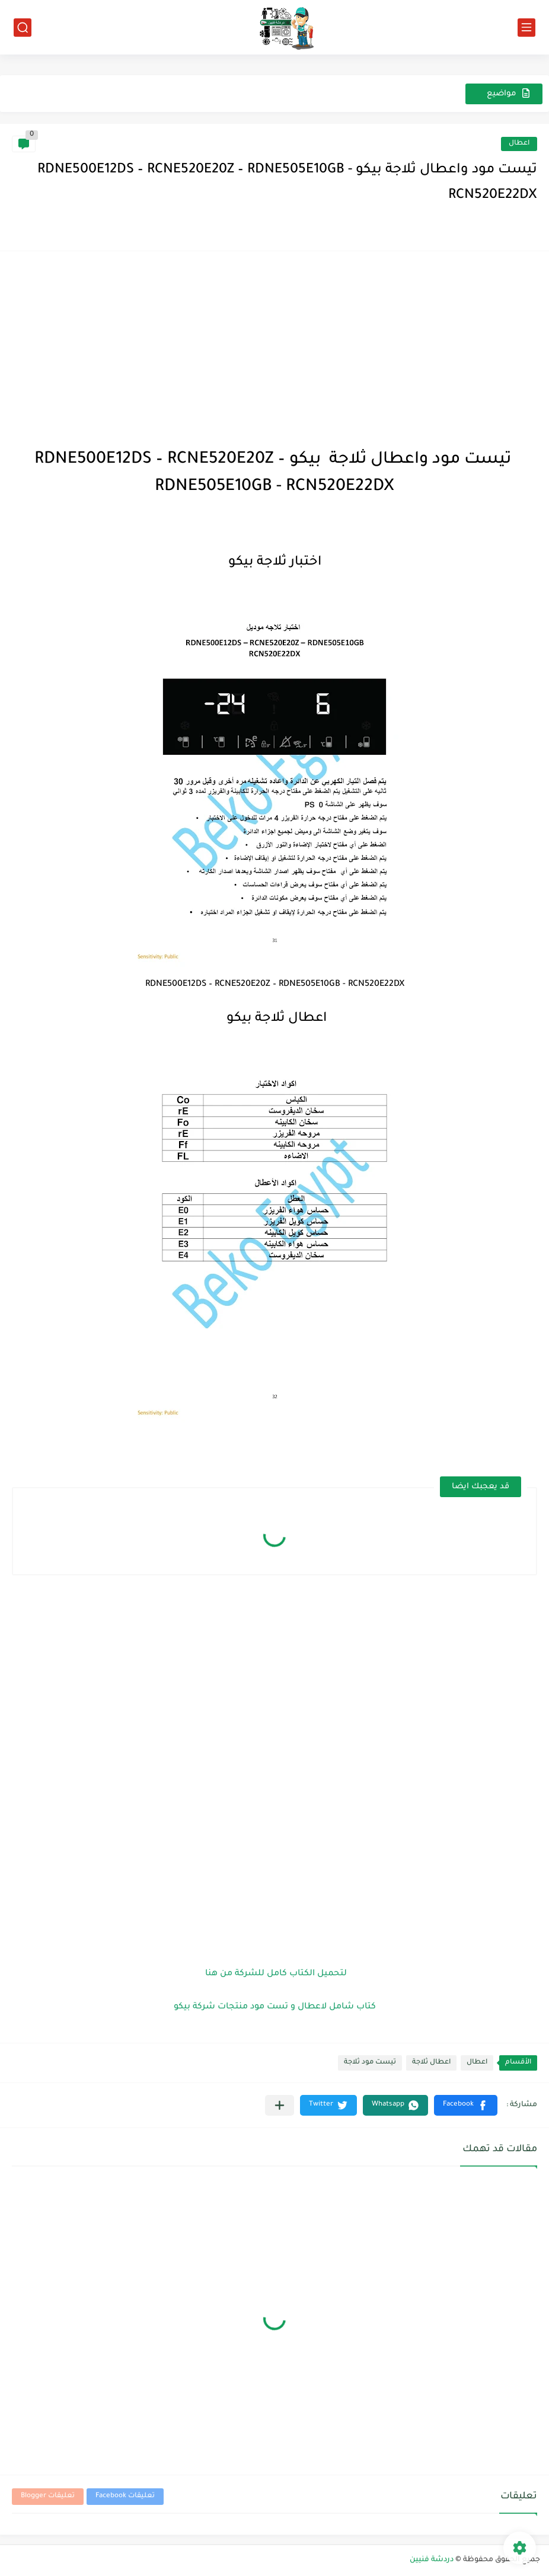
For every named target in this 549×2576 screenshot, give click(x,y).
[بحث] (22, 27)
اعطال (519, 144)
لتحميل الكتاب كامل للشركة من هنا (275, 1974)
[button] (465, 2105)
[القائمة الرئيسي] (526, 27)
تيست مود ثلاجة (370, 2062)
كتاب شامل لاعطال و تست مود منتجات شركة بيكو (275, 2007)
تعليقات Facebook (125, 2496)
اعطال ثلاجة (431, 2062)
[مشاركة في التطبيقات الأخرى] (279, 2105)
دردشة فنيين (432, 2560)
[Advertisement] (274, 346)
